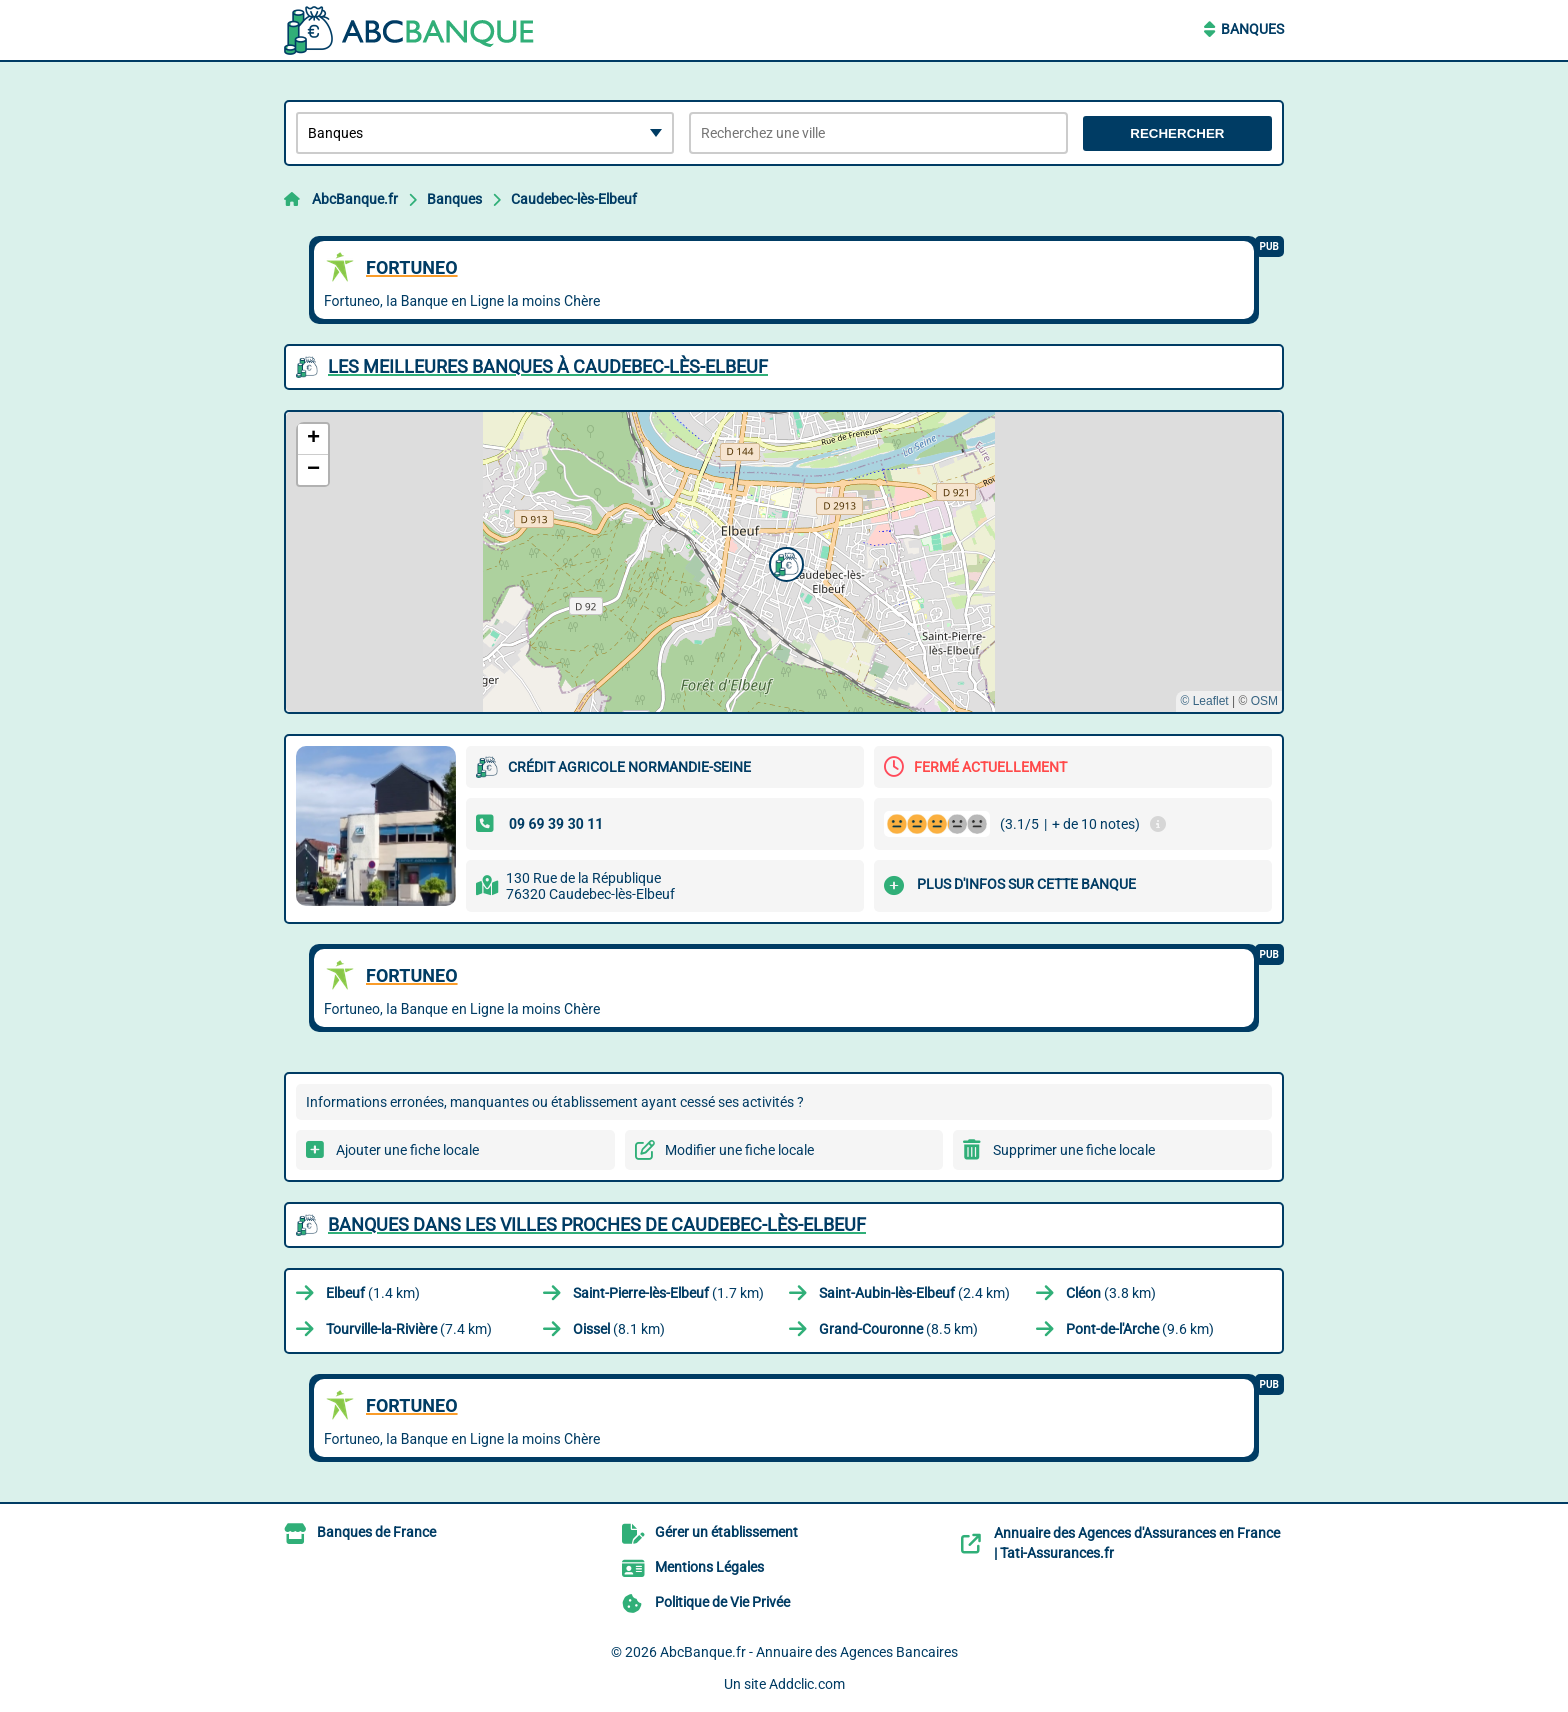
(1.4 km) (373, 1293)
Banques (1252, 29)
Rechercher (1177, 133)
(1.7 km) (668, 1293)
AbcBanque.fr (355, 199)
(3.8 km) (1111, 1293)
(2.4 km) (914, 1293)
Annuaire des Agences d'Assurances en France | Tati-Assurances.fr (1137, 1543)
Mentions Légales (709, 1567)
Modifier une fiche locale (739, 1150)
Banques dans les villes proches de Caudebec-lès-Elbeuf (597, 1224)
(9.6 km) (1140, 1329)
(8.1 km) (619, 1329)
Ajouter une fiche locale (407, 1150)
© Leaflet (1204, 701)
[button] (784, 562)
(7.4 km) (409, 1329)
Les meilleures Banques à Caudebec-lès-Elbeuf (548, 366)
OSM (1264, 701)
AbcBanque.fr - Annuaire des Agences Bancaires (809, 1652)
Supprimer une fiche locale (1074, 1150)
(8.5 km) (898, 1329)
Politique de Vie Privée (722, 1602)
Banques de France (376, 1532)
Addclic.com (807, 1684)
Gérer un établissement (726, 1532)
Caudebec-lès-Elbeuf (574, 199)
